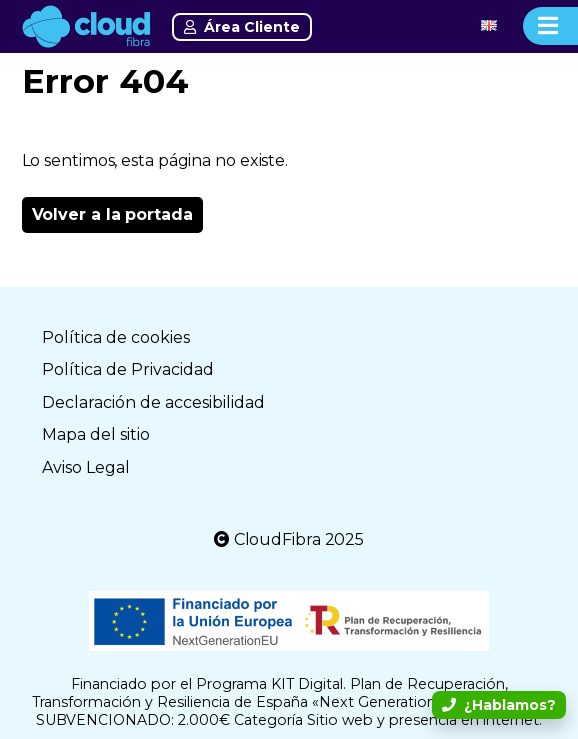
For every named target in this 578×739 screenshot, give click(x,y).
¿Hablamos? (499, 705)
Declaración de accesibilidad (153, 402)
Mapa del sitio (96, 434)
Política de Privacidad (128, 369)
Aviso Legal (86, 467)
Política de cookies (116, 337)
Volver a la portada (112, 214)
